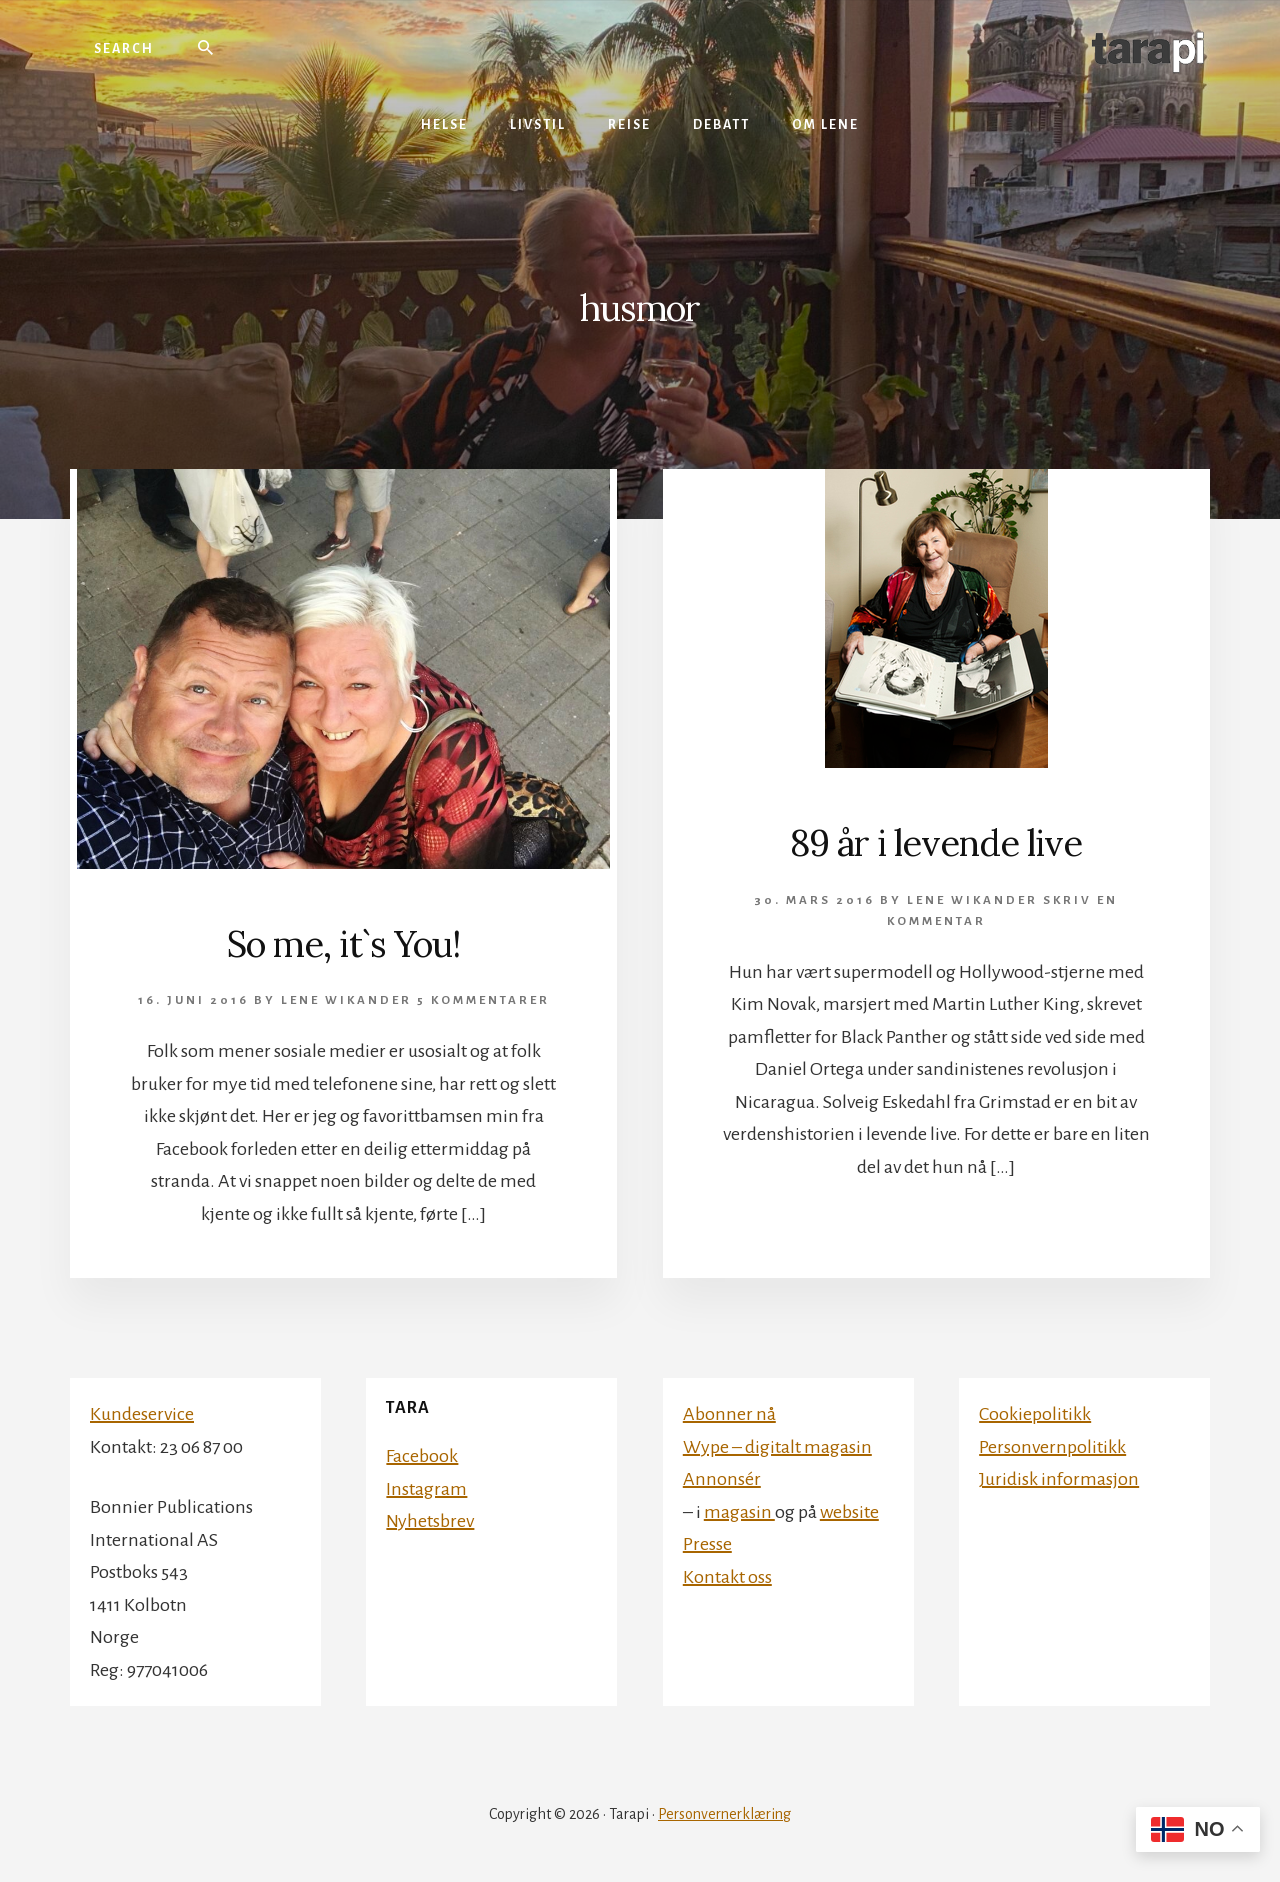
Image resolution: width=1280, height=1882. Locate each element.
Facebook (422, 1456)
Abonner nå (729, 1414)
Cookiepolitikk (1035, 1414)
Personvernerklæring (724, 1814)
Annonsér (722, 1479)
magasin (739, 1512)
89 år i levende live (936, 843)
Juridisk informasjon (1059, 1479)
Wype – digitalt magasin (777, 1447)
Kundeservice (142, 1414)
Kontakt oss (727, 1577)
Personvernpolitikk (1052, 1447)
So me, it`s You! (343, 944)
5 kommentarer (483, 1000)
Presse (707, 1544)
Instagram (426, 1489)
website (849, 1512)
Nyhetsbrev (430, 1521)
